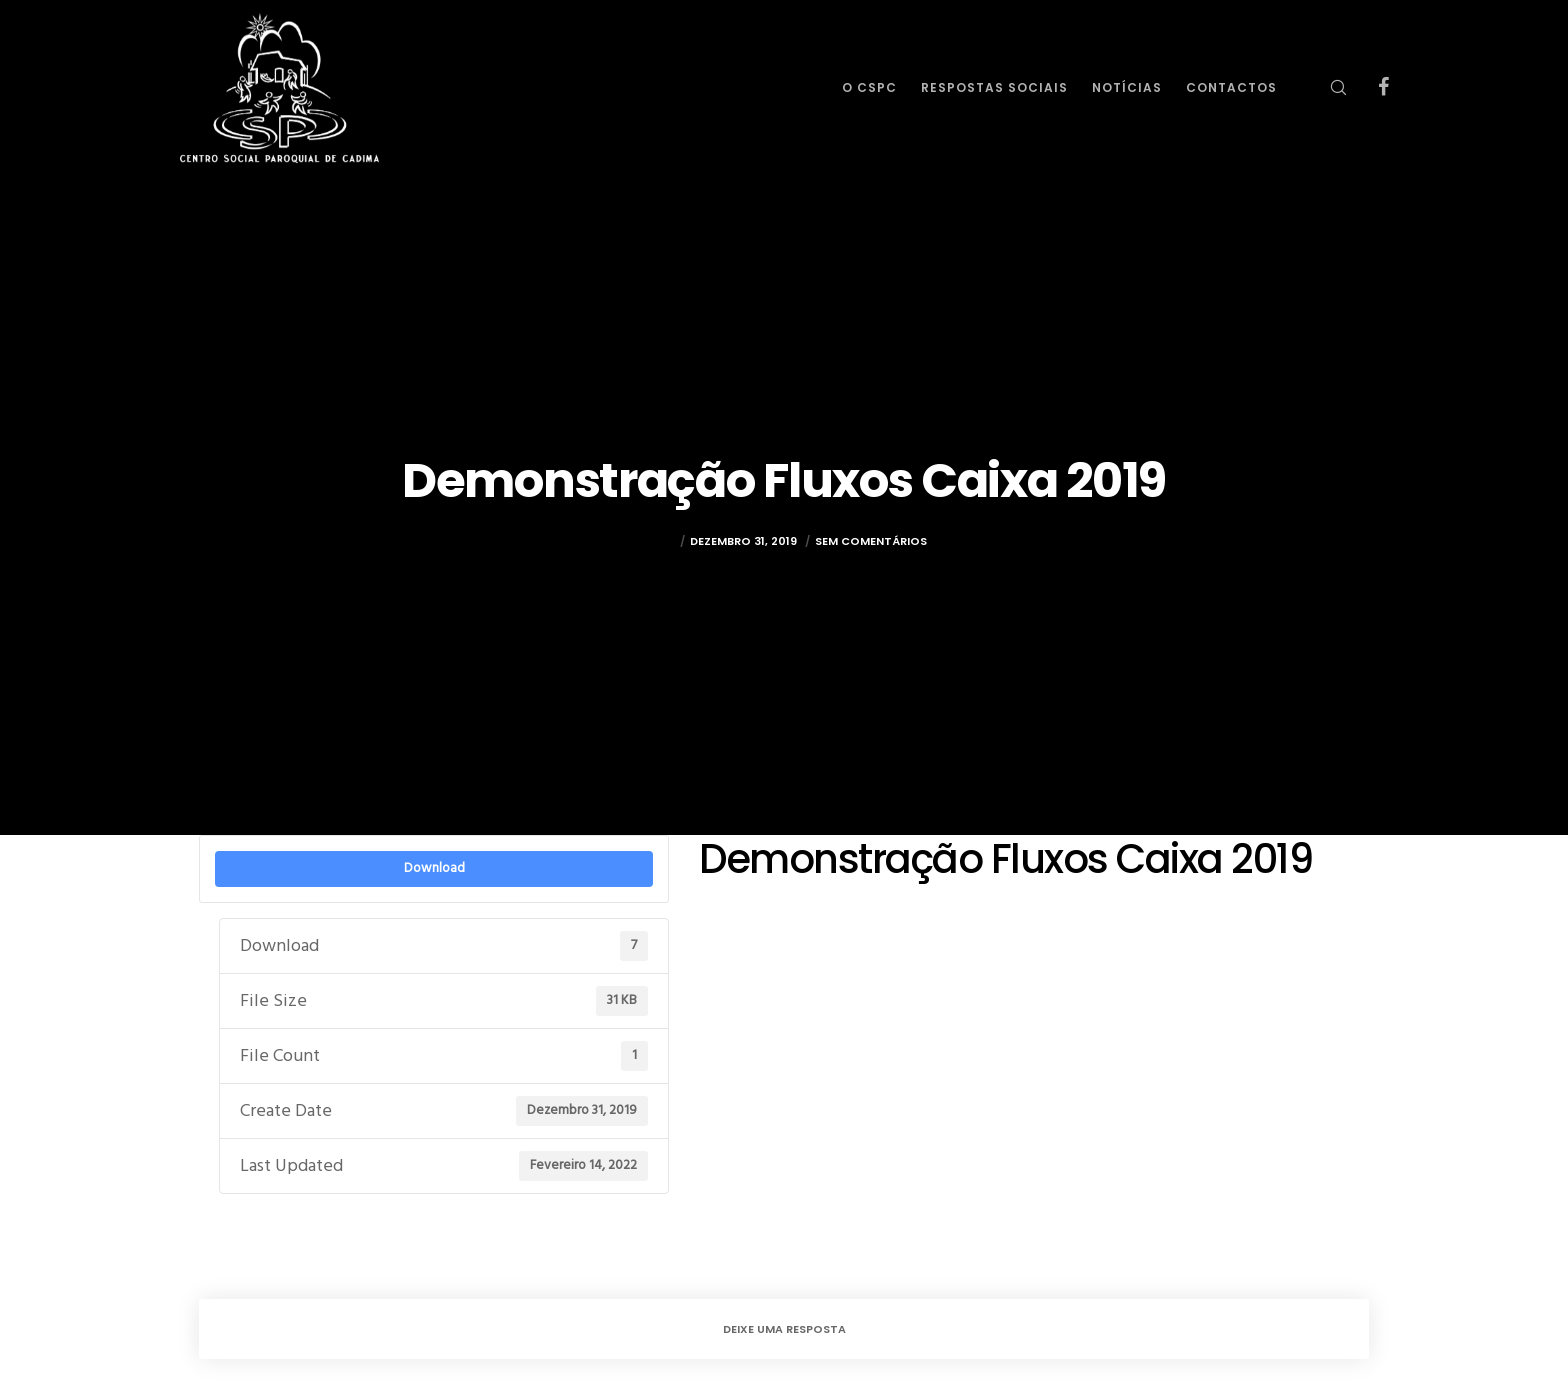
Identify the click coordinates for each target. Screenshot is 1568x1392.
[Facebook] (1370, 87)
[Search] (1325, 87)
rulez (658, 549)
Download (434, 868)
